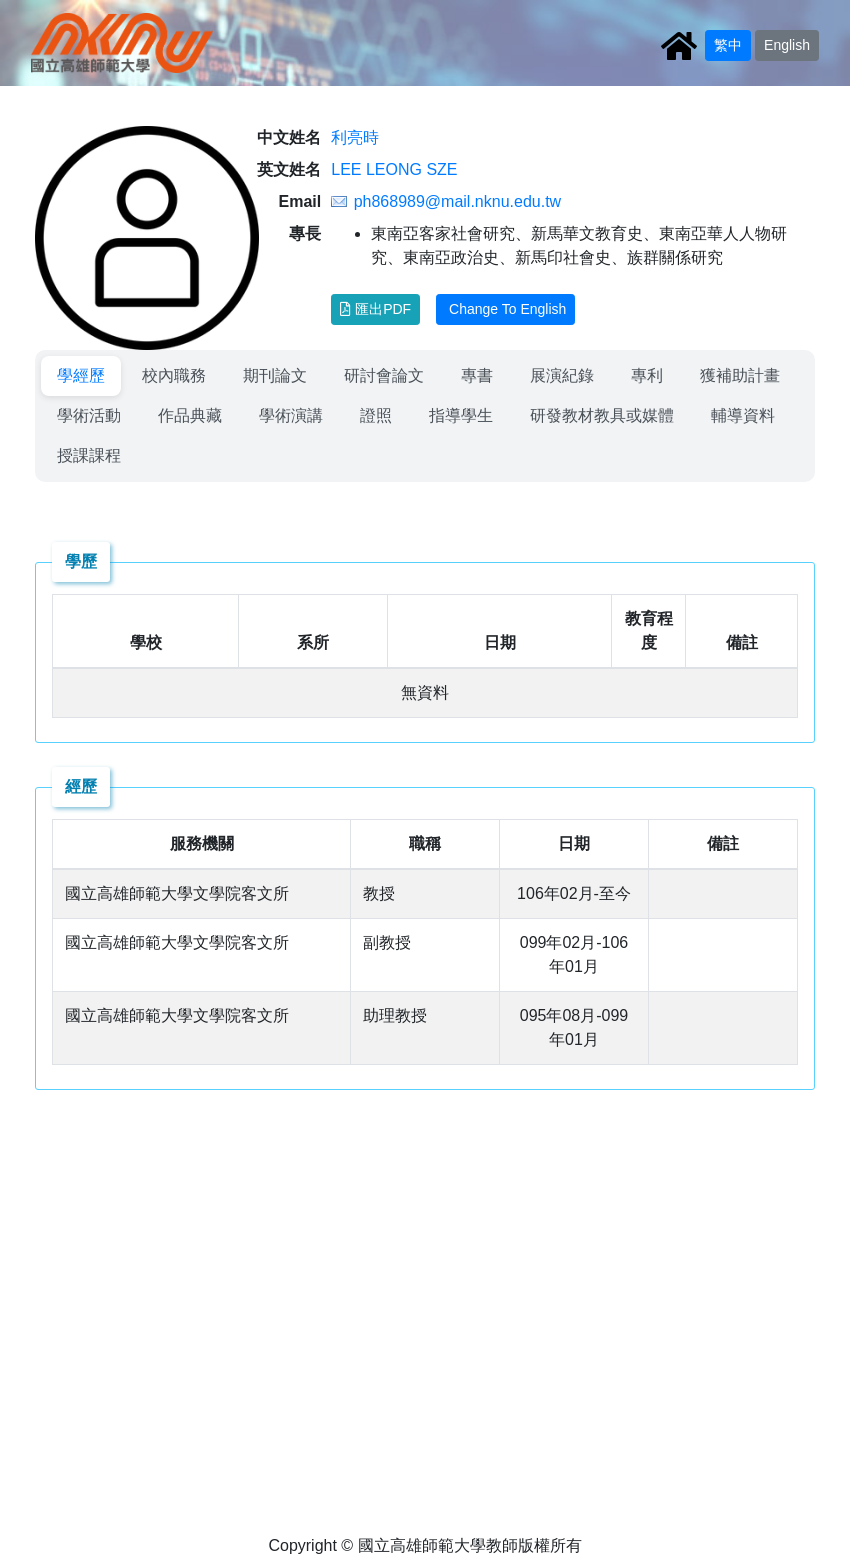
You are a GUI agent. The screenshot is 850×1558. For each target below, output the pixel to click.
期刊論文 (275, 375)
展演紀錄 (562, 375)
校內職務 (174, 375)
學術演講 (291, 415)
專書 (477, 375)
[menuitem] (81, 376)
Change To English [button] (505, 309)
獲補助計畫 (740, 375)
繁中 (728, 45)
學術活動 (89, 415)
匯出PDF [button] (375, 309)
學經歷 (81, 375)
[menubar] (425, 416)
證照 (376, 415)
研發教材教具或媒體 (602, 415)
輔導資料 (743, 415)
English (787, 45)
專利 (647, 375)
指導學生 (461, 415)
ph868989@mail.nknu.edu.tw (458, 201)
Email (300, 201)
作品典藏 (190, 415)
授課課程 (89, 455)
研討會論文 (384, 375)
